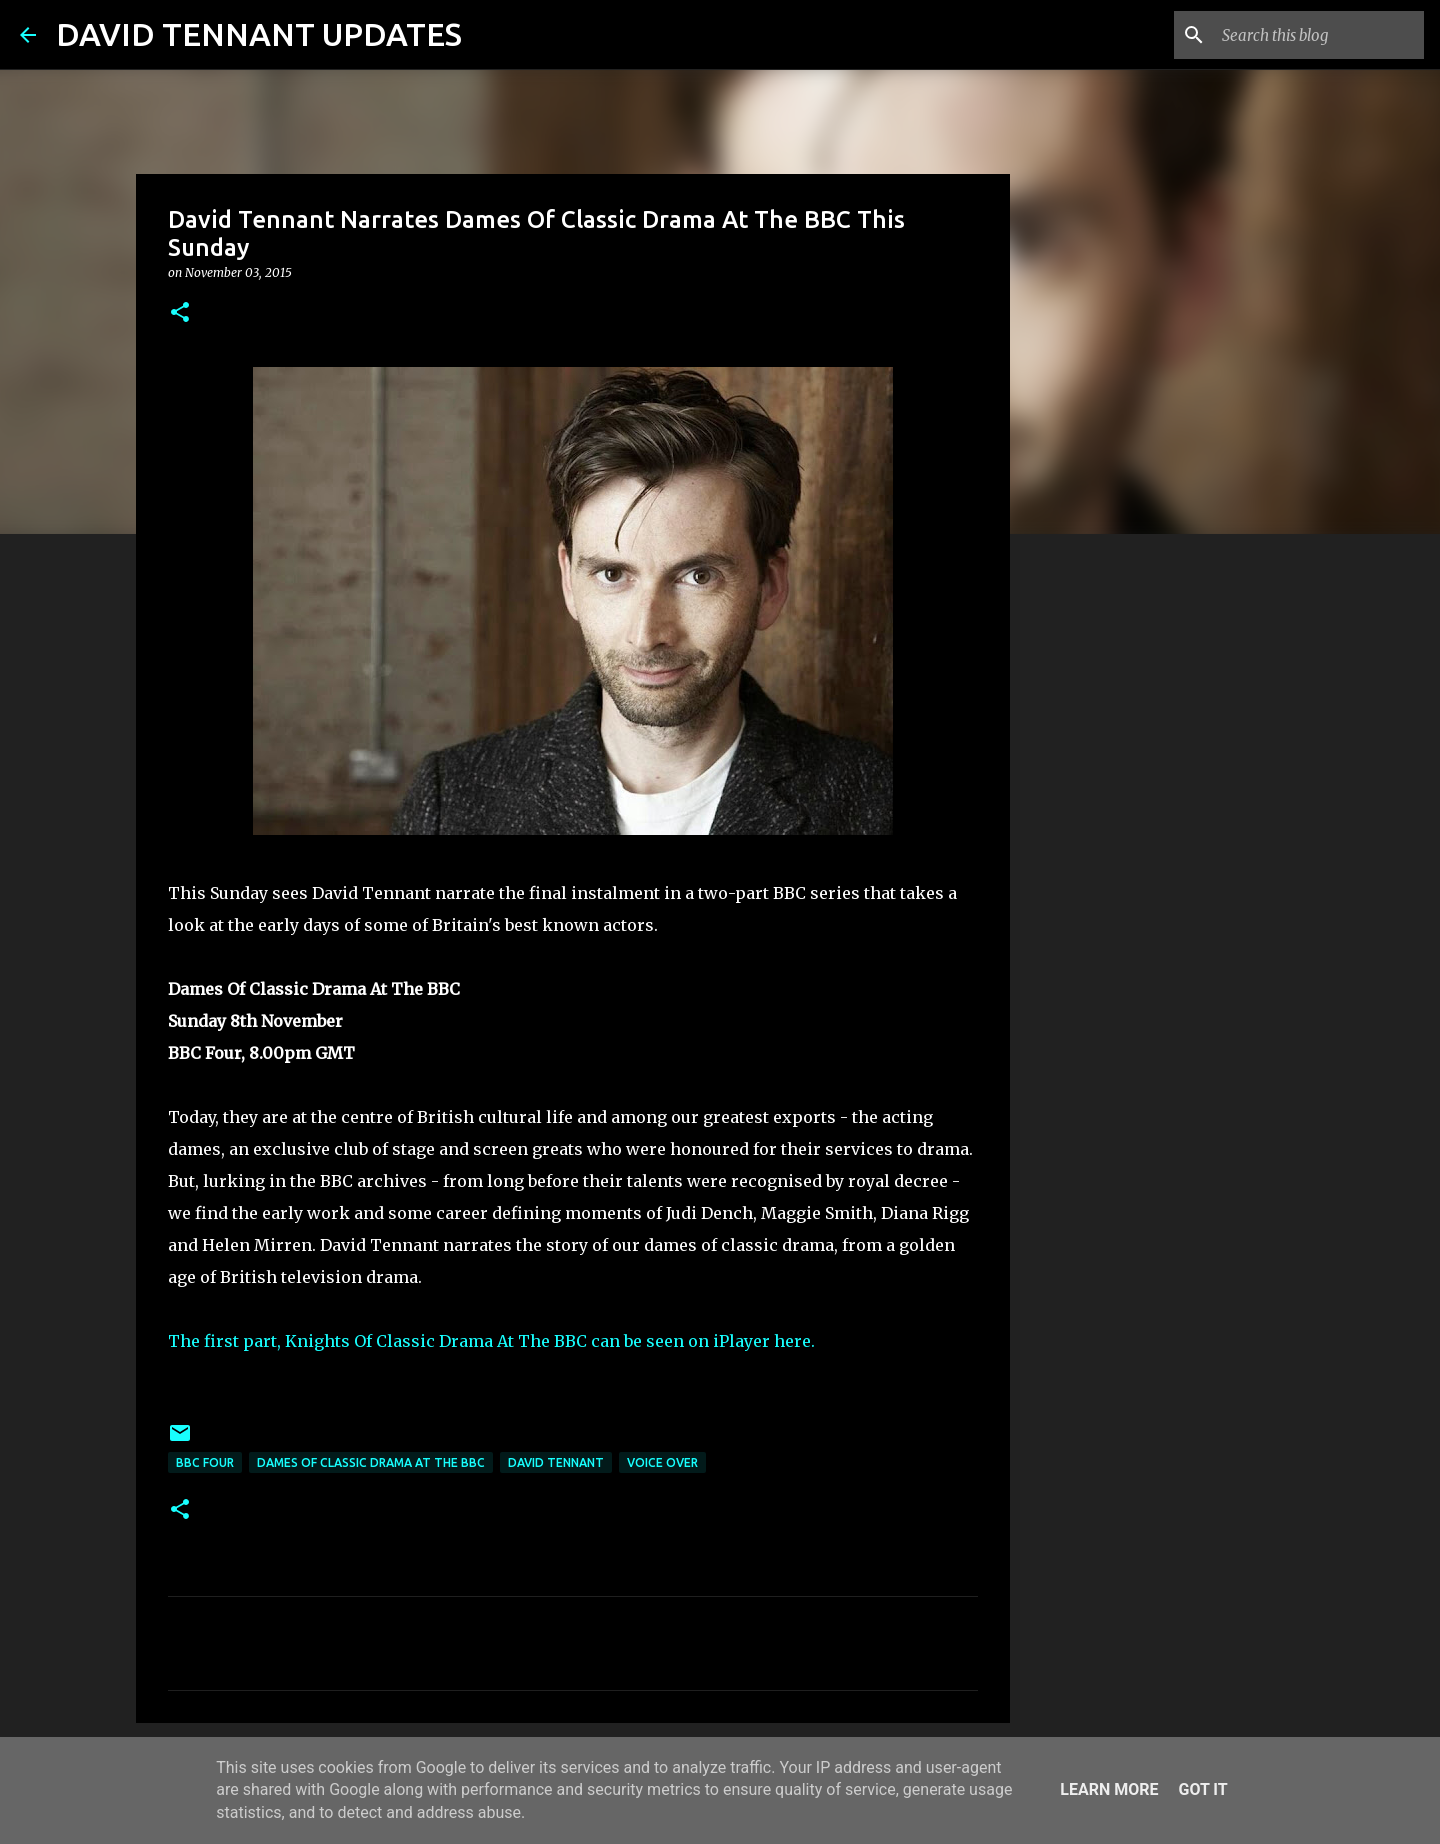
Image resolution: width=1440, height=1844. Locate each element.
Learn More (1109, 1789)
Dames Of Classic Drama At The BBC (371, 1462)
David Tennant (556, 1462)
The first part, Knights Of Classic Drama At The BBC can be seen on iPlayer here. (491, 1341)
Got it (1202, 1789)
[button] (180, 313)
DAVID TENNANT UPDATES (259, 34)
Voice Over (662, 1462)
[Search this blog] (1319, 35)
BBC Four (205, 1462)
